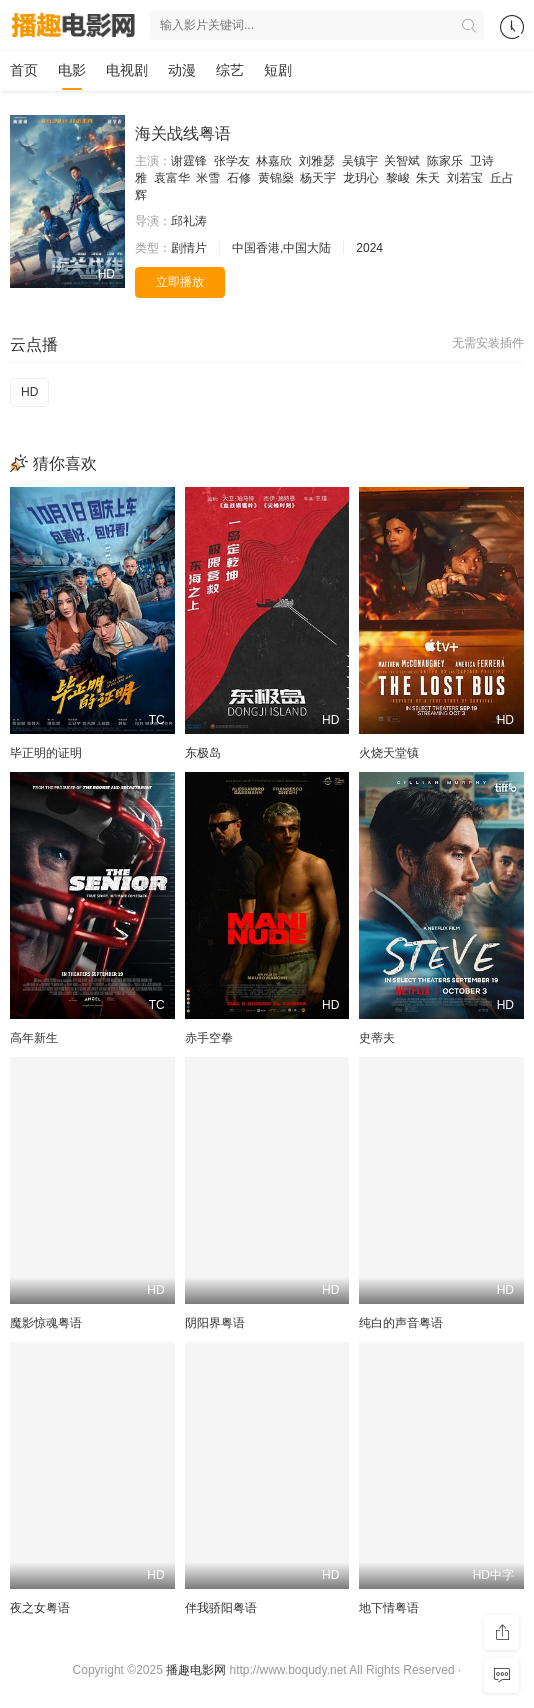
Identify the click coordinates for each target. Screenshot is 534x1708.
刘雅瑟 (317, 161)
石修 (239, 178)
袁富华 (172, 178)
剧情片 (189, 248)
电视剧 (127, 70)
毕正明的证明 (46, 753)
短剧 (278, 70)
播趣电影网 (196, 1670)
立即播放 (180, 282)
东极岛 (203, 753)
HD (29, 392)
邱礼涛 (189, 221)
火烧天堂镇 (389, 753)
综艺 (230, 70)
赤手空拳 (209, 1038)
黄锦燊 (276, 178)
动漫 (182, 70)
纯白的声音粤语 (401, 1323)
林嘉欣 (274, 161)
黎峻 (398, 178)
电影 (72, 70)
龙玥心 (361, 178)
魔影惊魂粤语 (46, 1323)
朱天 (428, 178)
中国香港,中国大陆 (281, 248)
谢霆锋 (189, 161)
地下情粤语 (389, 1608)
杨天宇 (318, 178)
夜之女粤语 (40, 1608)
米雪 (208, 178)
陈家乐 (445, 161)
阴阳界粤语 (215, 1323)
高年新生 (34, 1038)
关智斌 (402, 161)
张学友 (232, 161)
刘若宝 (465, 178)
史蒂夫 (377, 1038)
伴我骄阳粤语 (221, 1608)
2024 (369, 248)
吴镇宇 (360, 161)
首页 (24, 70)
